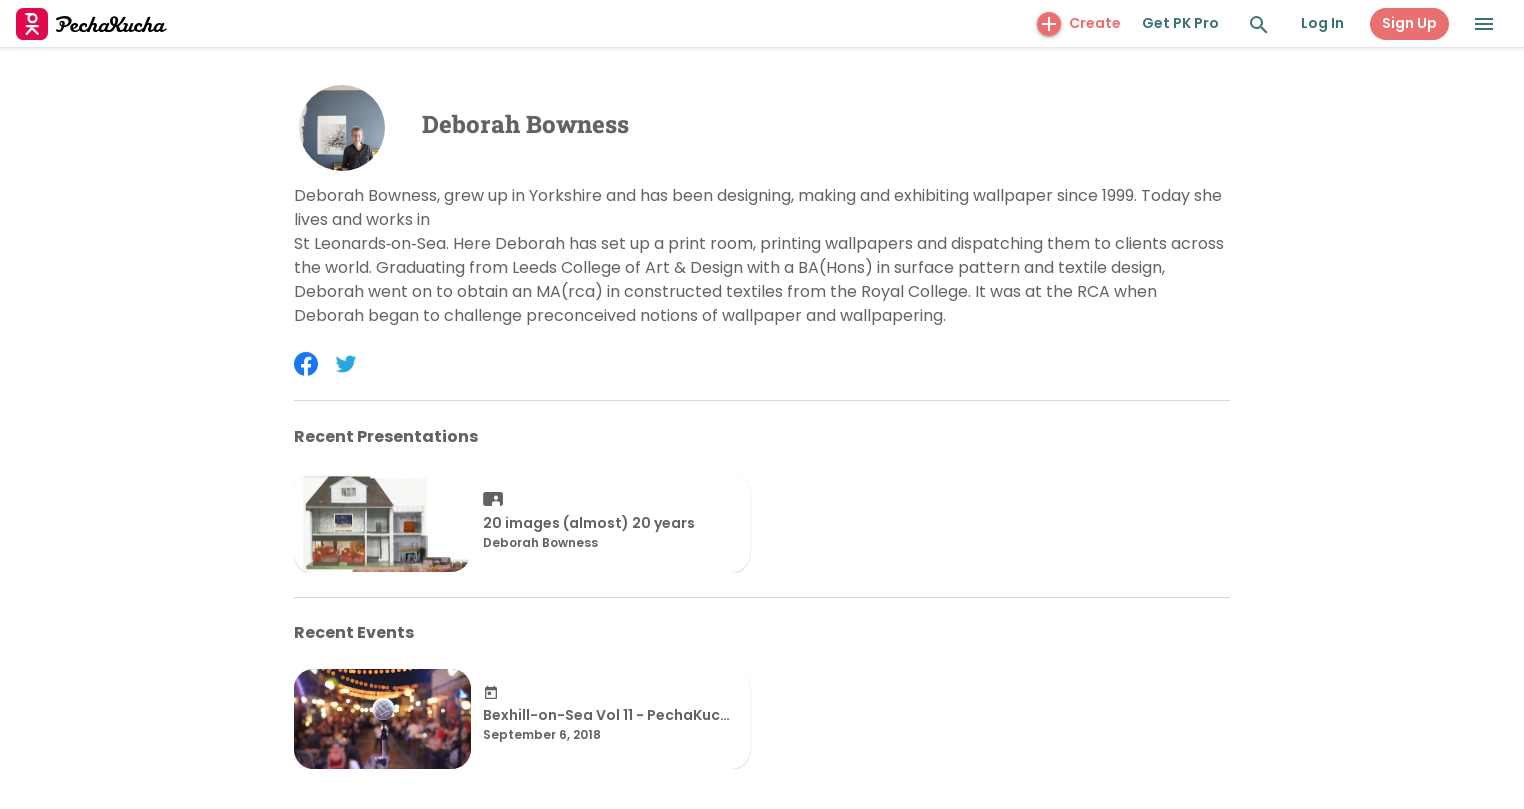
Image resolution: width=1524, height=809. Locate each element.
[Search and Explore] (1259, 25)
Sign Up (1409, 23)
